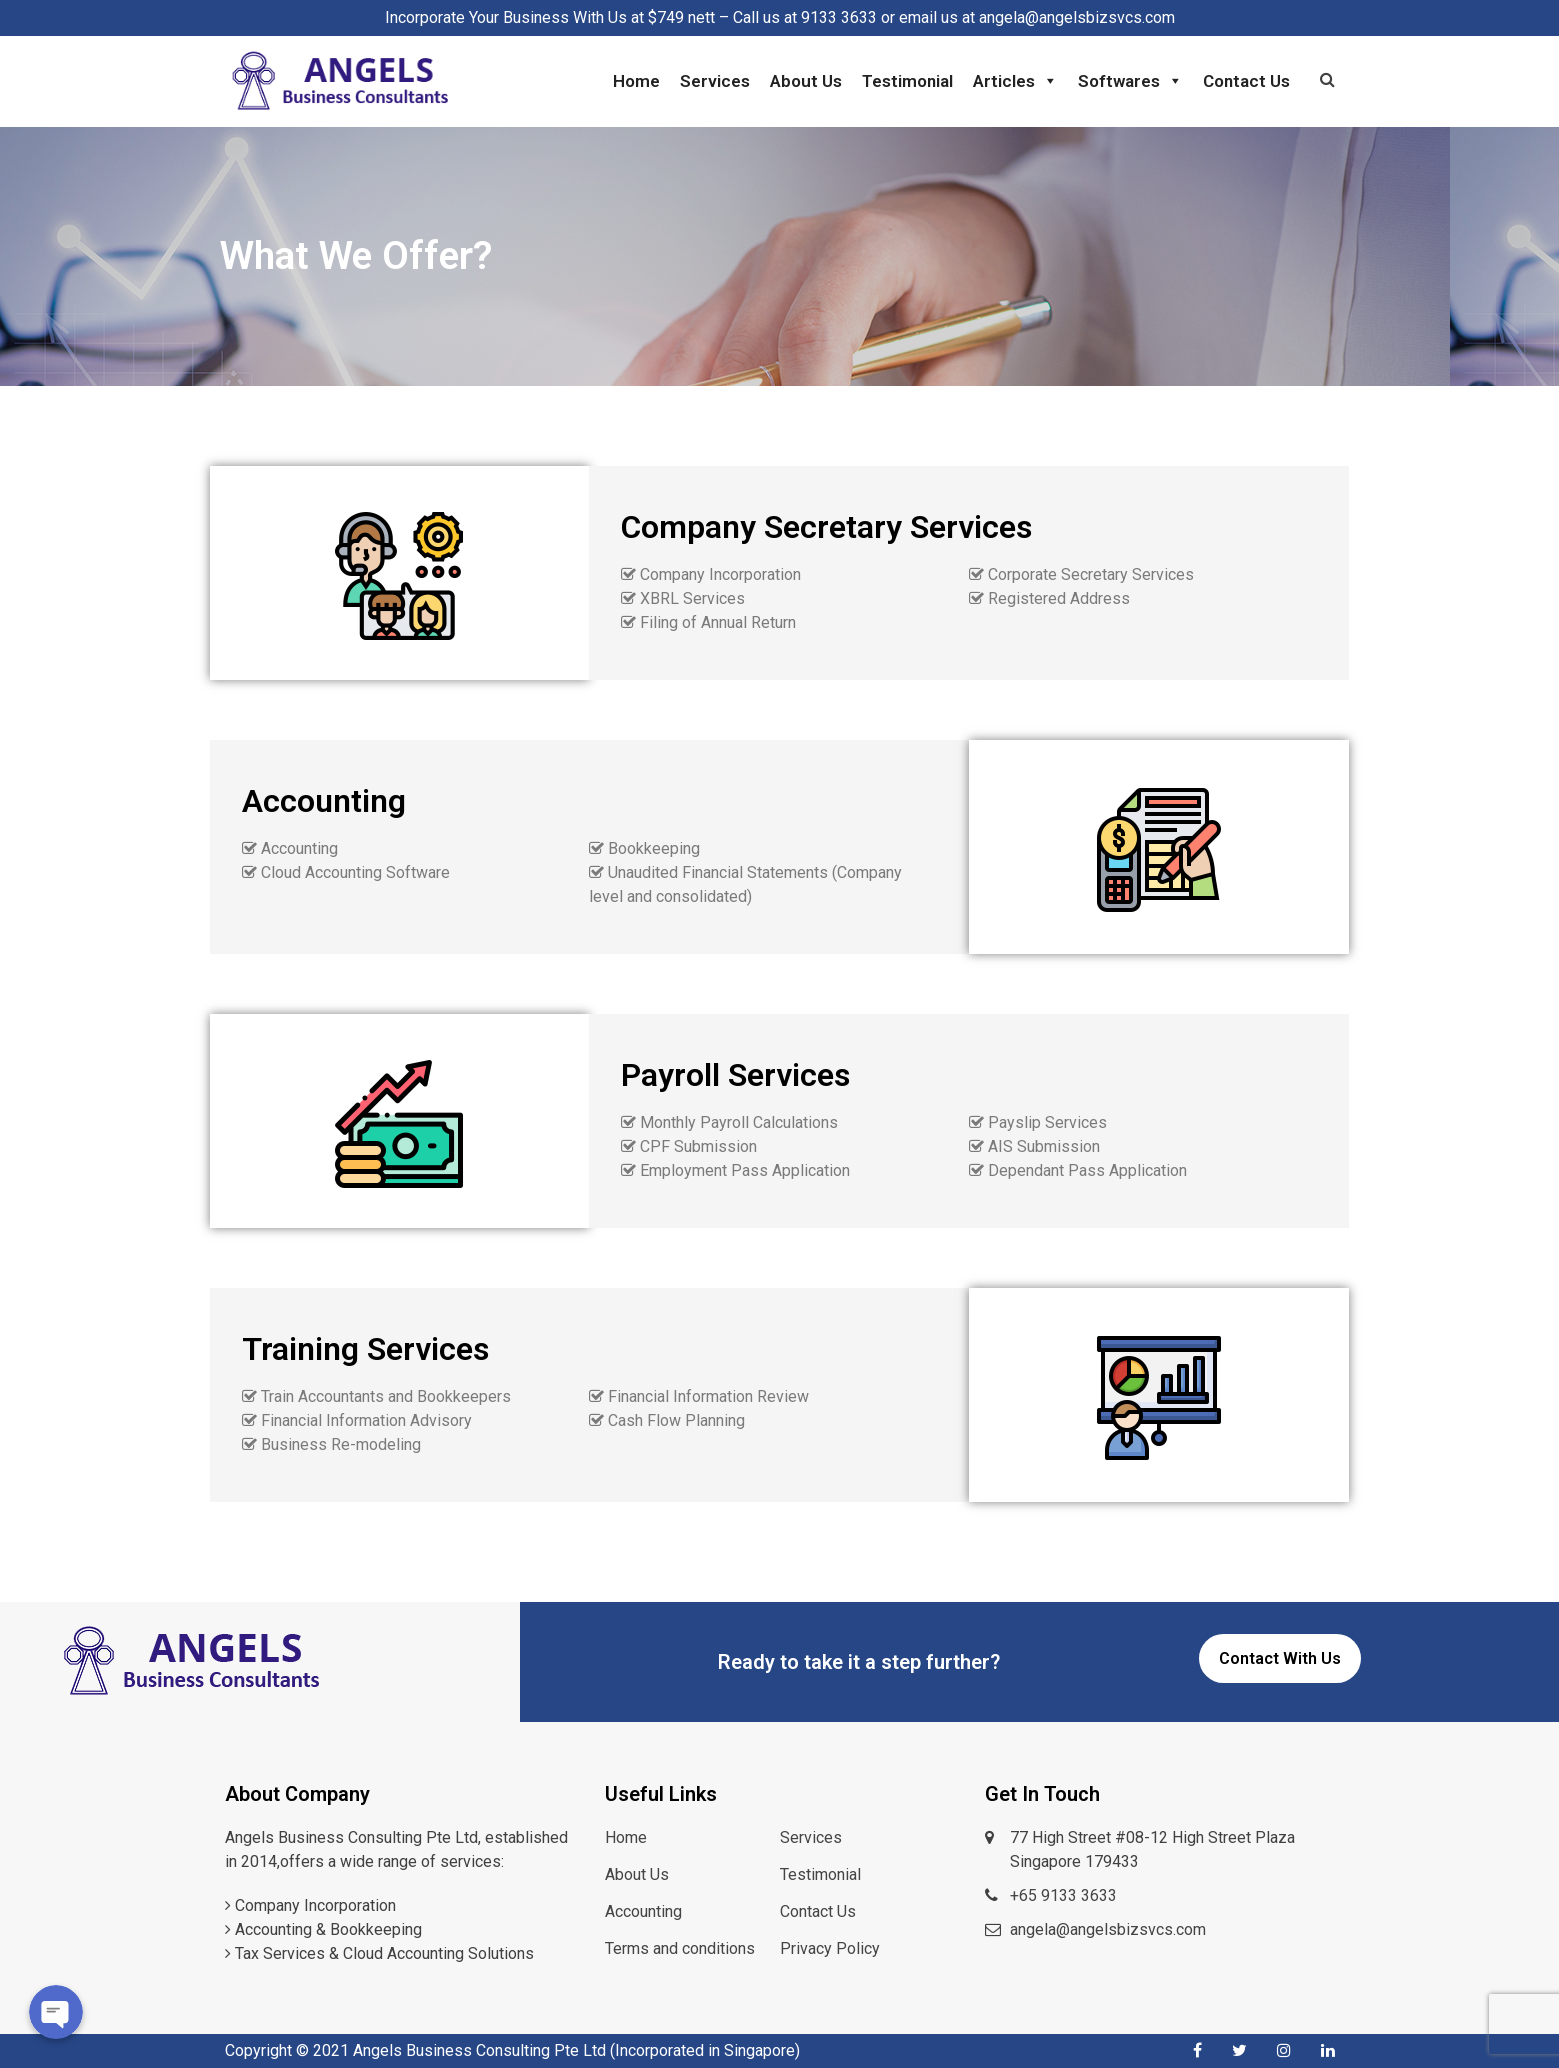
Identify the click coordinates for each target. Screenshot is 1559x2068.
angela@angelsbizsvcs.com (1108, 1929)
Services (715, 81)
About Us (806, 81)
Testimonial (907, 81)
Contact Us (1246, 81)
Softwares (1130, 81)
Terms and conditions (680, 1948)
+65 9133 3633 (1063, 1895)
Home (636, 81)
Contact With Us (1280, 1658)
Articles (1015, 81)
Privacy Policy (830, 1948)
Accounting (643, 1911)
